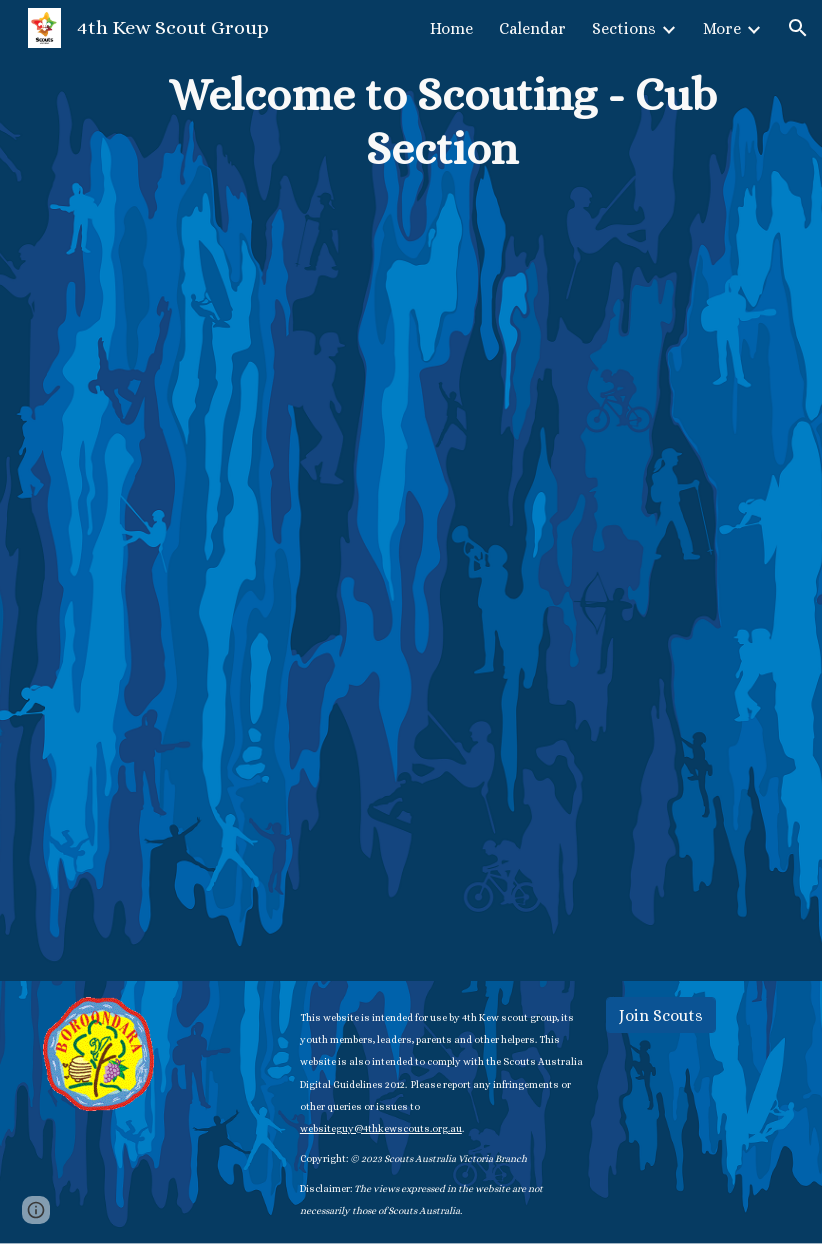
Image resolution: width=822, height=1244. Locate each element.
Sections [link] (624, 28)
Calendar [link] (532, 28)
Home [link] (451, 28)
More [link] (722, 28)
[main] (442, 122)
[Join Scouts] (661, 1015)
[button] (798, 28)
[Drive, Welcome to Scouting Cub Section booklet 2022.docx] (442, 557)
